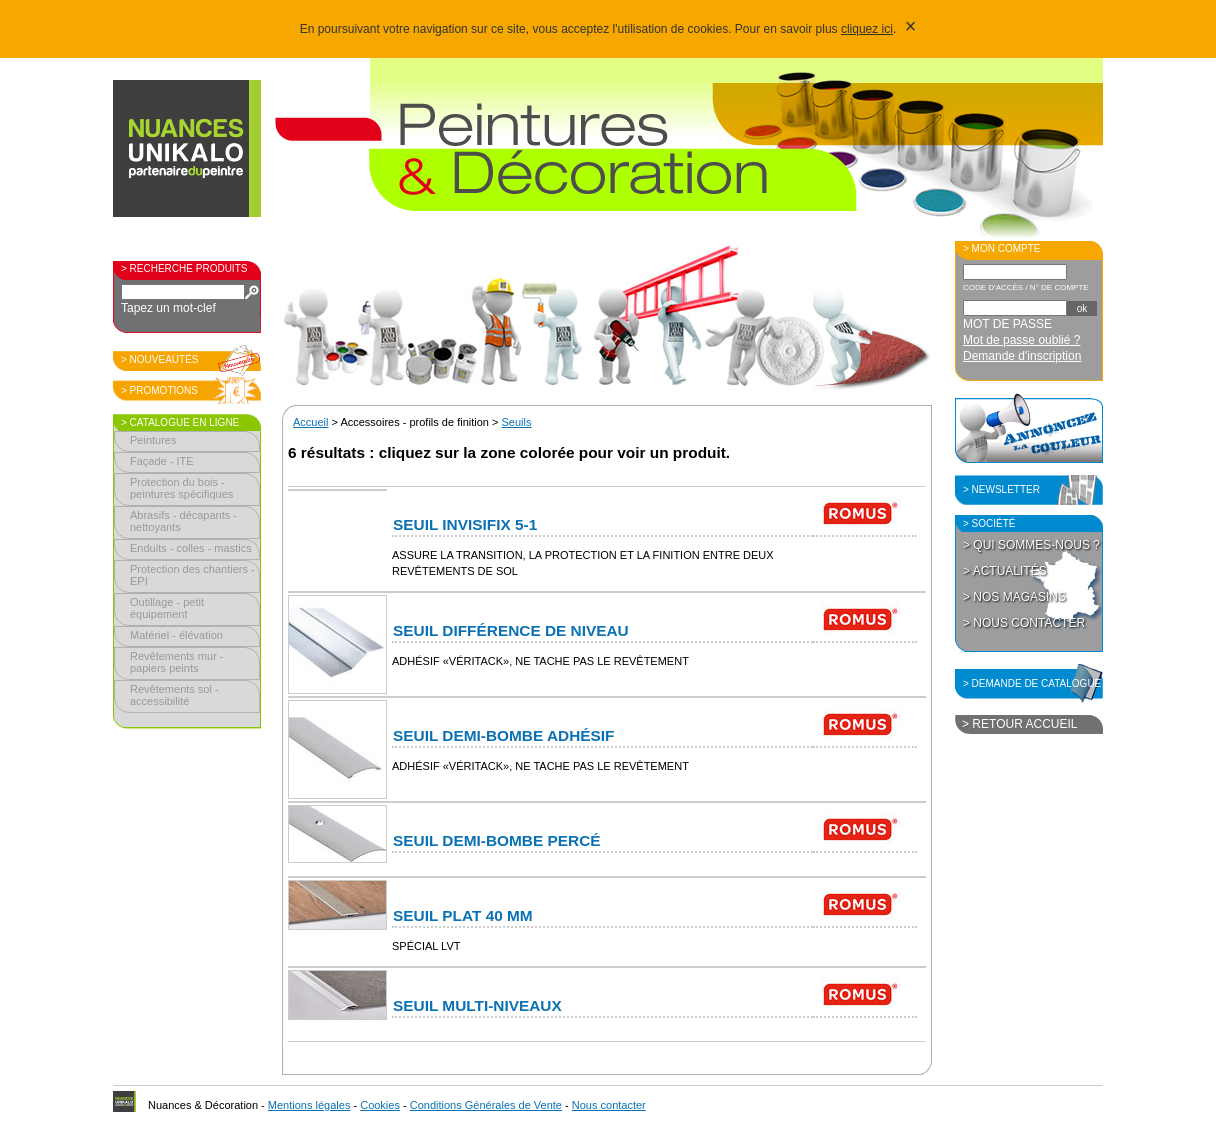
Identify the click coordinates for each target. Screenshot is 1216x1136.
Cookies (380, 1105)
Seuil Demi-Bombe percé (497, 840)
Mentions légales (309, 1105)
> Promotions (159, 390)
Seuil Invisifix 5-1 (465, 524)
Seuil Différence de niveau (511, 630)
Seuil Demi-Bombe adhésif (503, 735)
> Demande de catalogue (1032, 683)
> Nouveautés (160, 359)
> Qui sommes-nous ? (1031, 545)
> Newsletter (1001, 489)
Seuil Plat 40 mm (463, 915)
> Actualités (1005, 571)
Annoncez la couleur (1029, 428)
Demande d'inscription (1022, 356)
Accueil (310, 422)
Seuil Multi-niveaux (477, 1005)
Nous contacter (609, 1105)
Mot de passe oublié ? (1021, 340)
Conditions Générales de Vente (486, 1105)
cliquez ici (867, 29)
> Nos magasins (1014, 597)
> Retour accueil (1019, 724)
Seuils (517, 422)
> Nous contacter (1024, 623)
